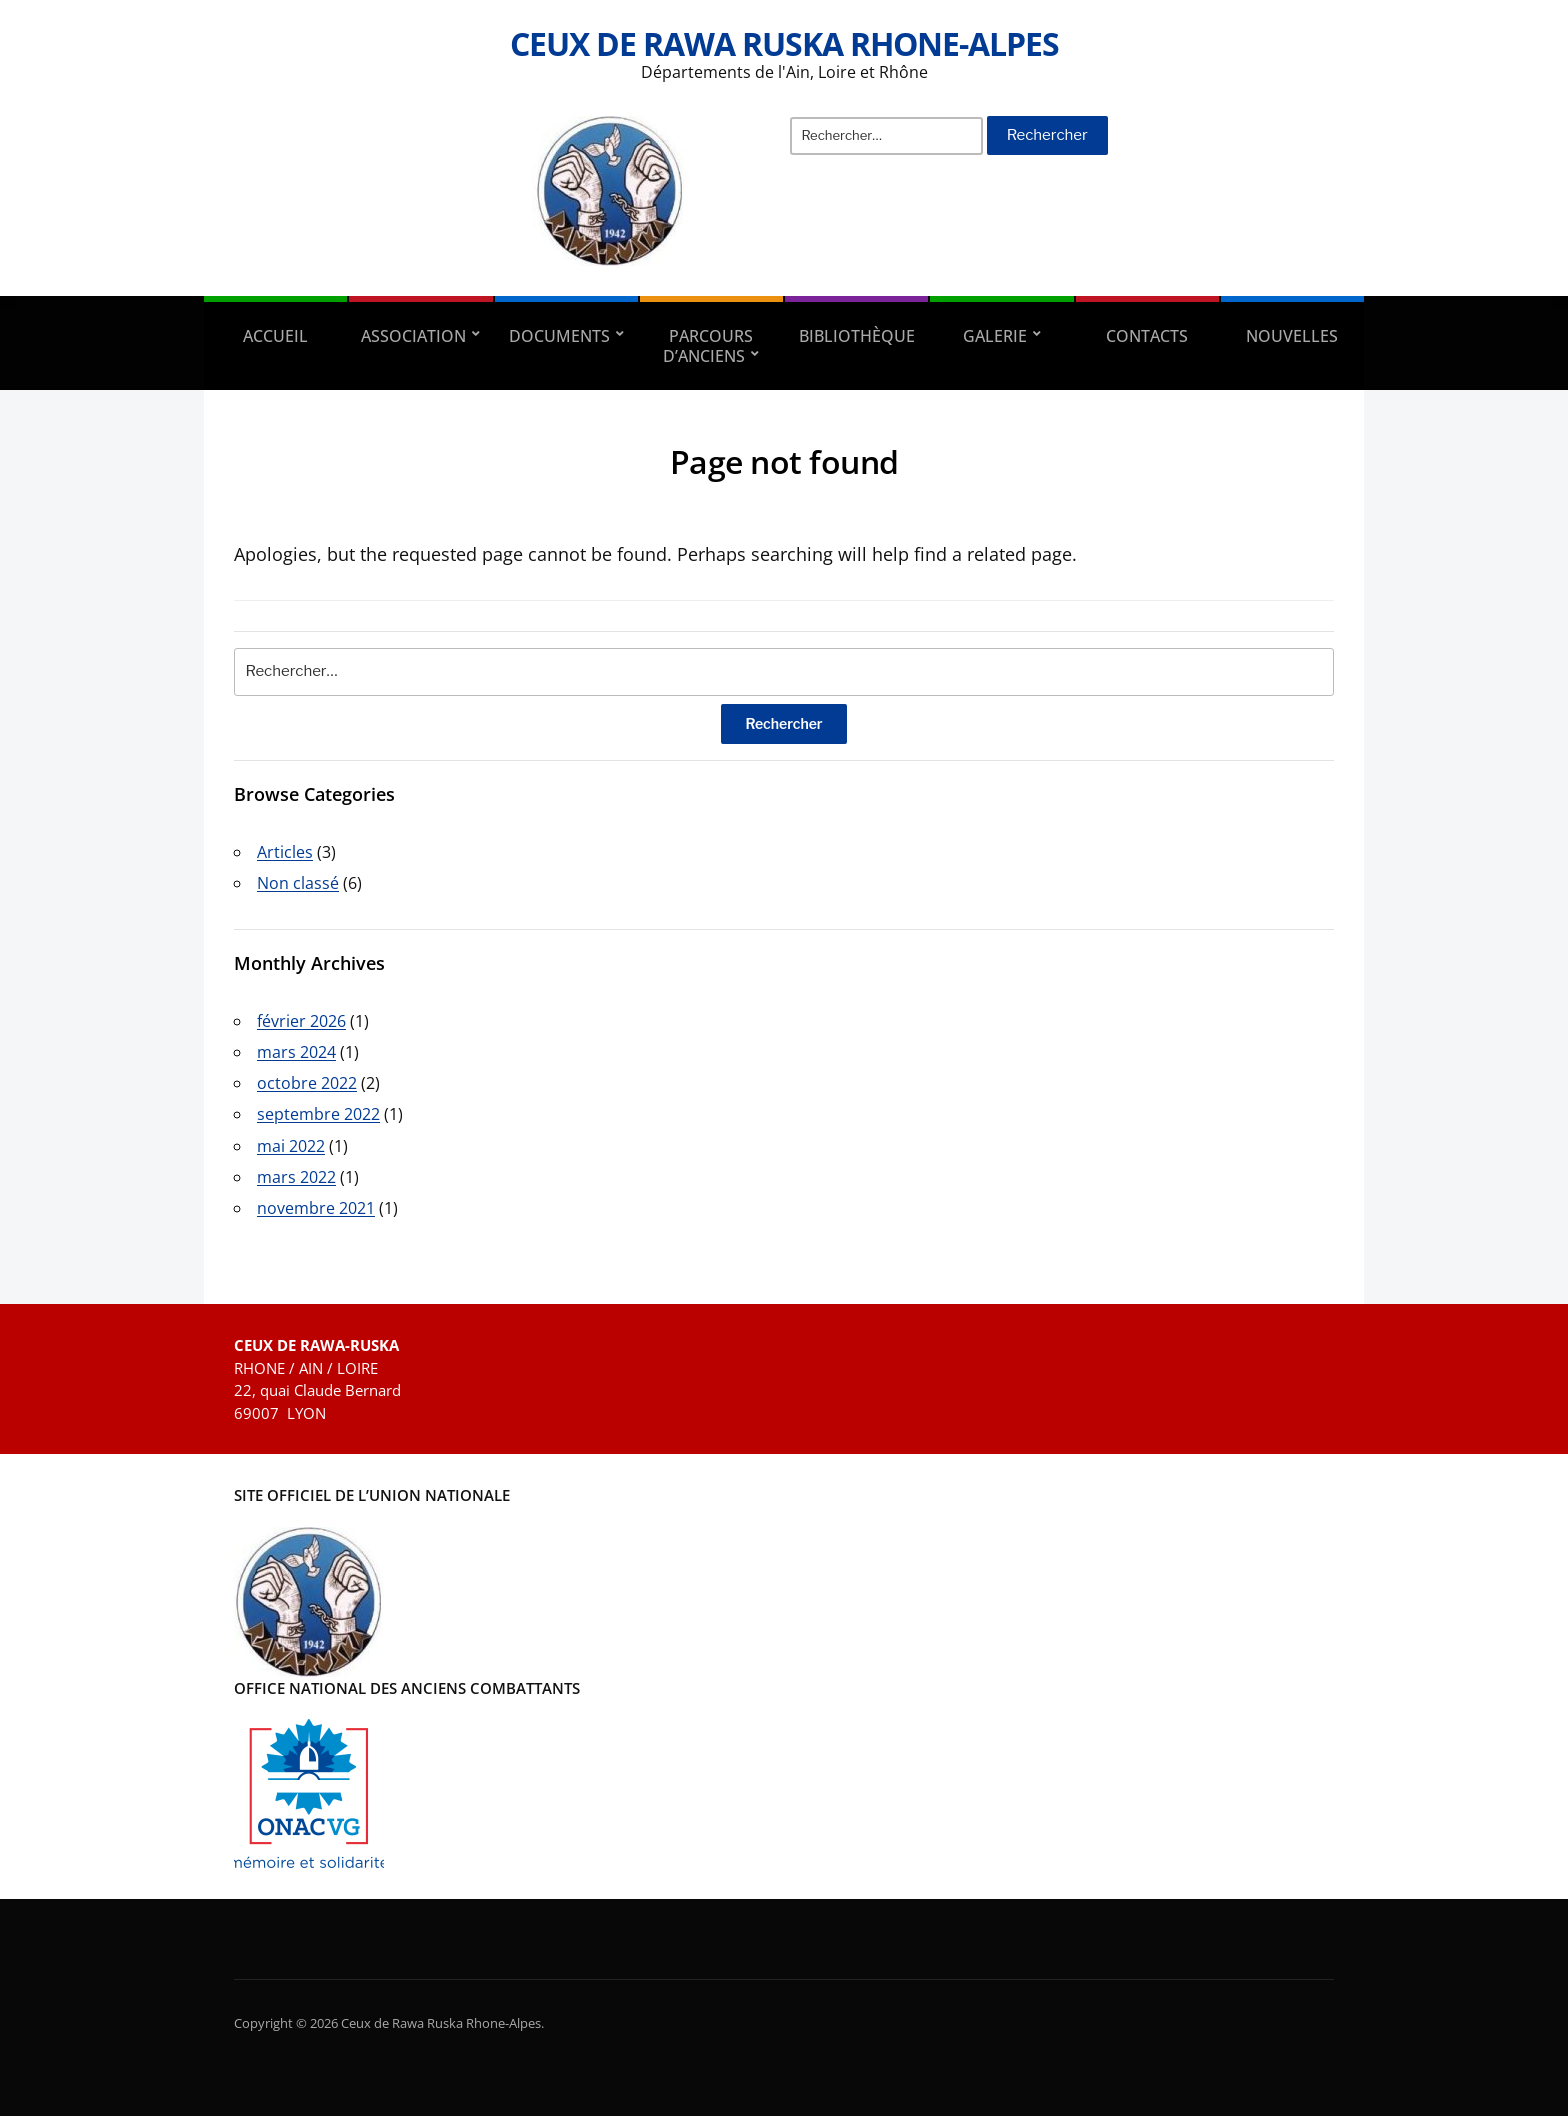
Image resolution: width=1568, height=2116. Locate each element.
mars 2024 (296, 1052)
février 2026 (301, 1021)
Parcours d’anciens (708, 346)
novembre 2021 (316, 1208)
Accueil (275, 336)
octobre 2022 (307, 1083)
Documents (559, 336)
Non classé (298, 883)
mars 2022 (296, 1177)
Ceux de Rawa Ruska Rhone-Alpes (784, 43)
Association (413, 336)
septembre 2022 (318, 1114)
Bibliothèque (857, 336)
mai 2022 (291, 1146)
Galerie (995, 336)
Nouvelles (1292, 336)
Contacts (1147, 336)
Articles (285, 852)
